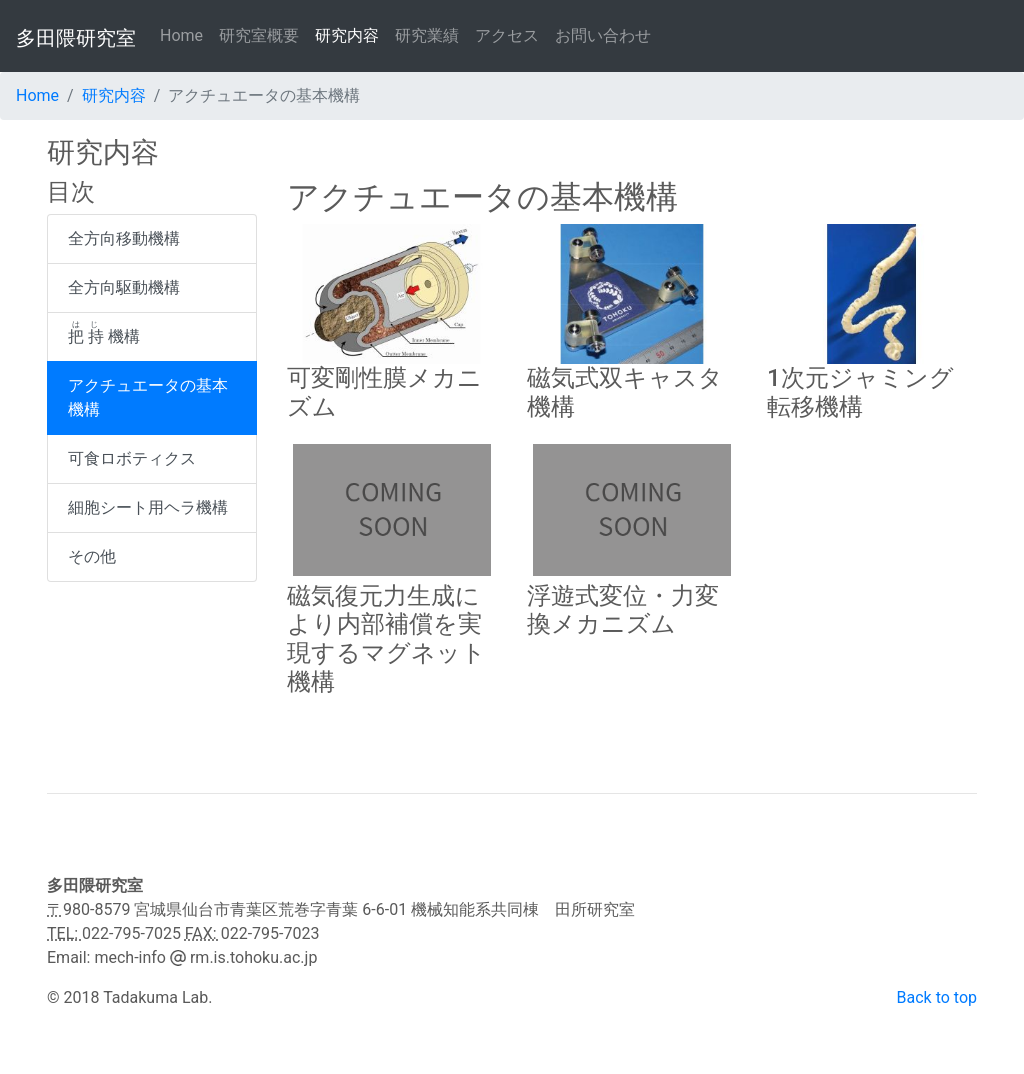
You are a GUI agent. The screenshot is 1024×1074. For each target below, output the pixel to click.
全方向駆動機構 (124, 287)
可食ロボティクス (132, 458)
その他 (92, 556)
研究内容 (347, 35)
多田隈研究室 (76, 38)
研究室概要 (259, 35)
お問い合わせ (603, 35)
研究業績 (427, 35)
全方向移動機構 (124, 238)
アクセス (507, 35)
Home (185, 34)
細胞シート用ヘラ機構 (148, 507)
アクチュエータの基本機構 (148, 397)
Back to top (937, 997)
